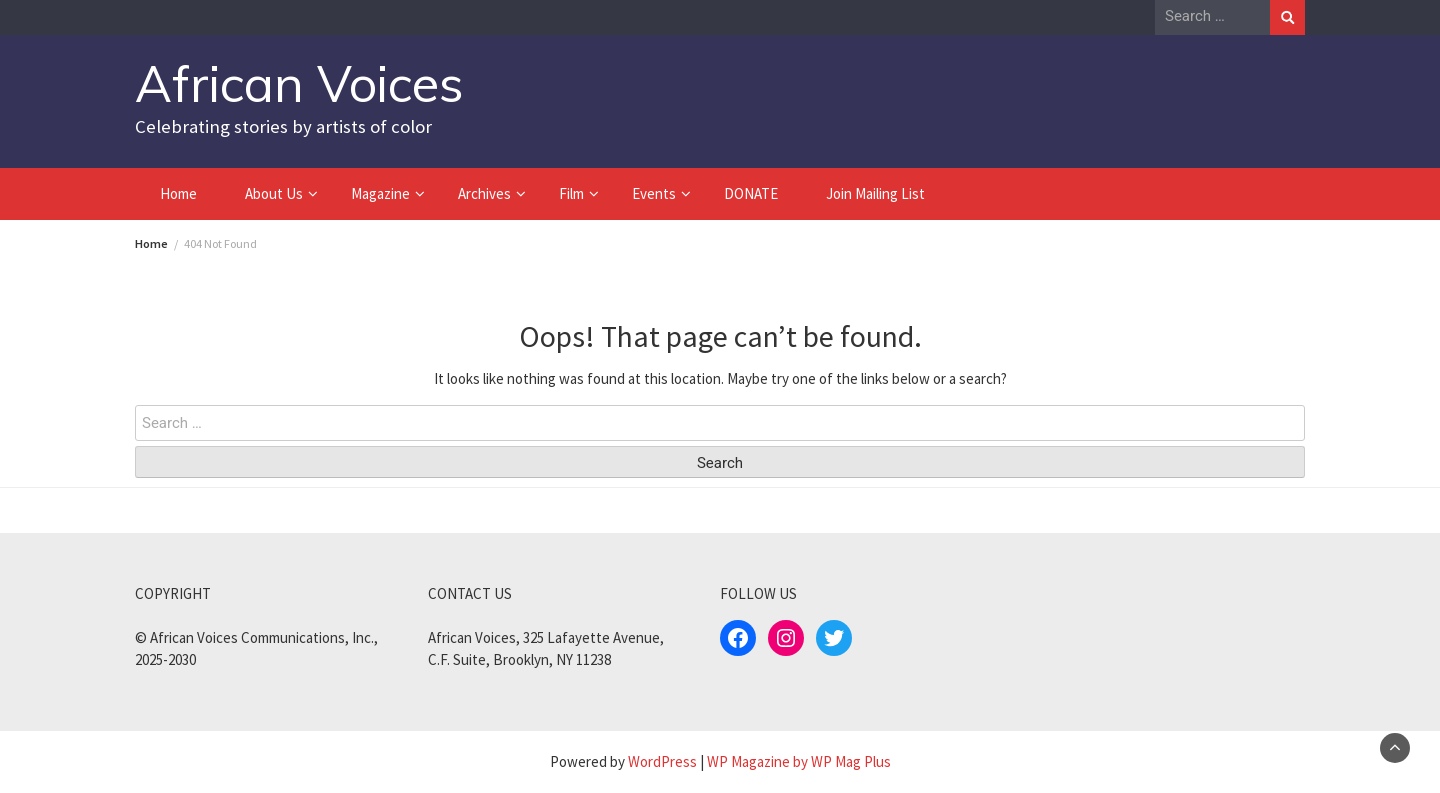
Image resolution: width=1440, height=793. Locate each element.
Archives (484, 193)
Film (571, 193)
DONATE (751, 193)
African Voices (299, 83)
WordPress (662, 761)
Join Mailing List (875, 193)
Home (178, 193)
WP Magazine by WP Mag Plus (799, 761)
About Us (274, 193)
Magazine (380, 193)
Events (654, 193)
